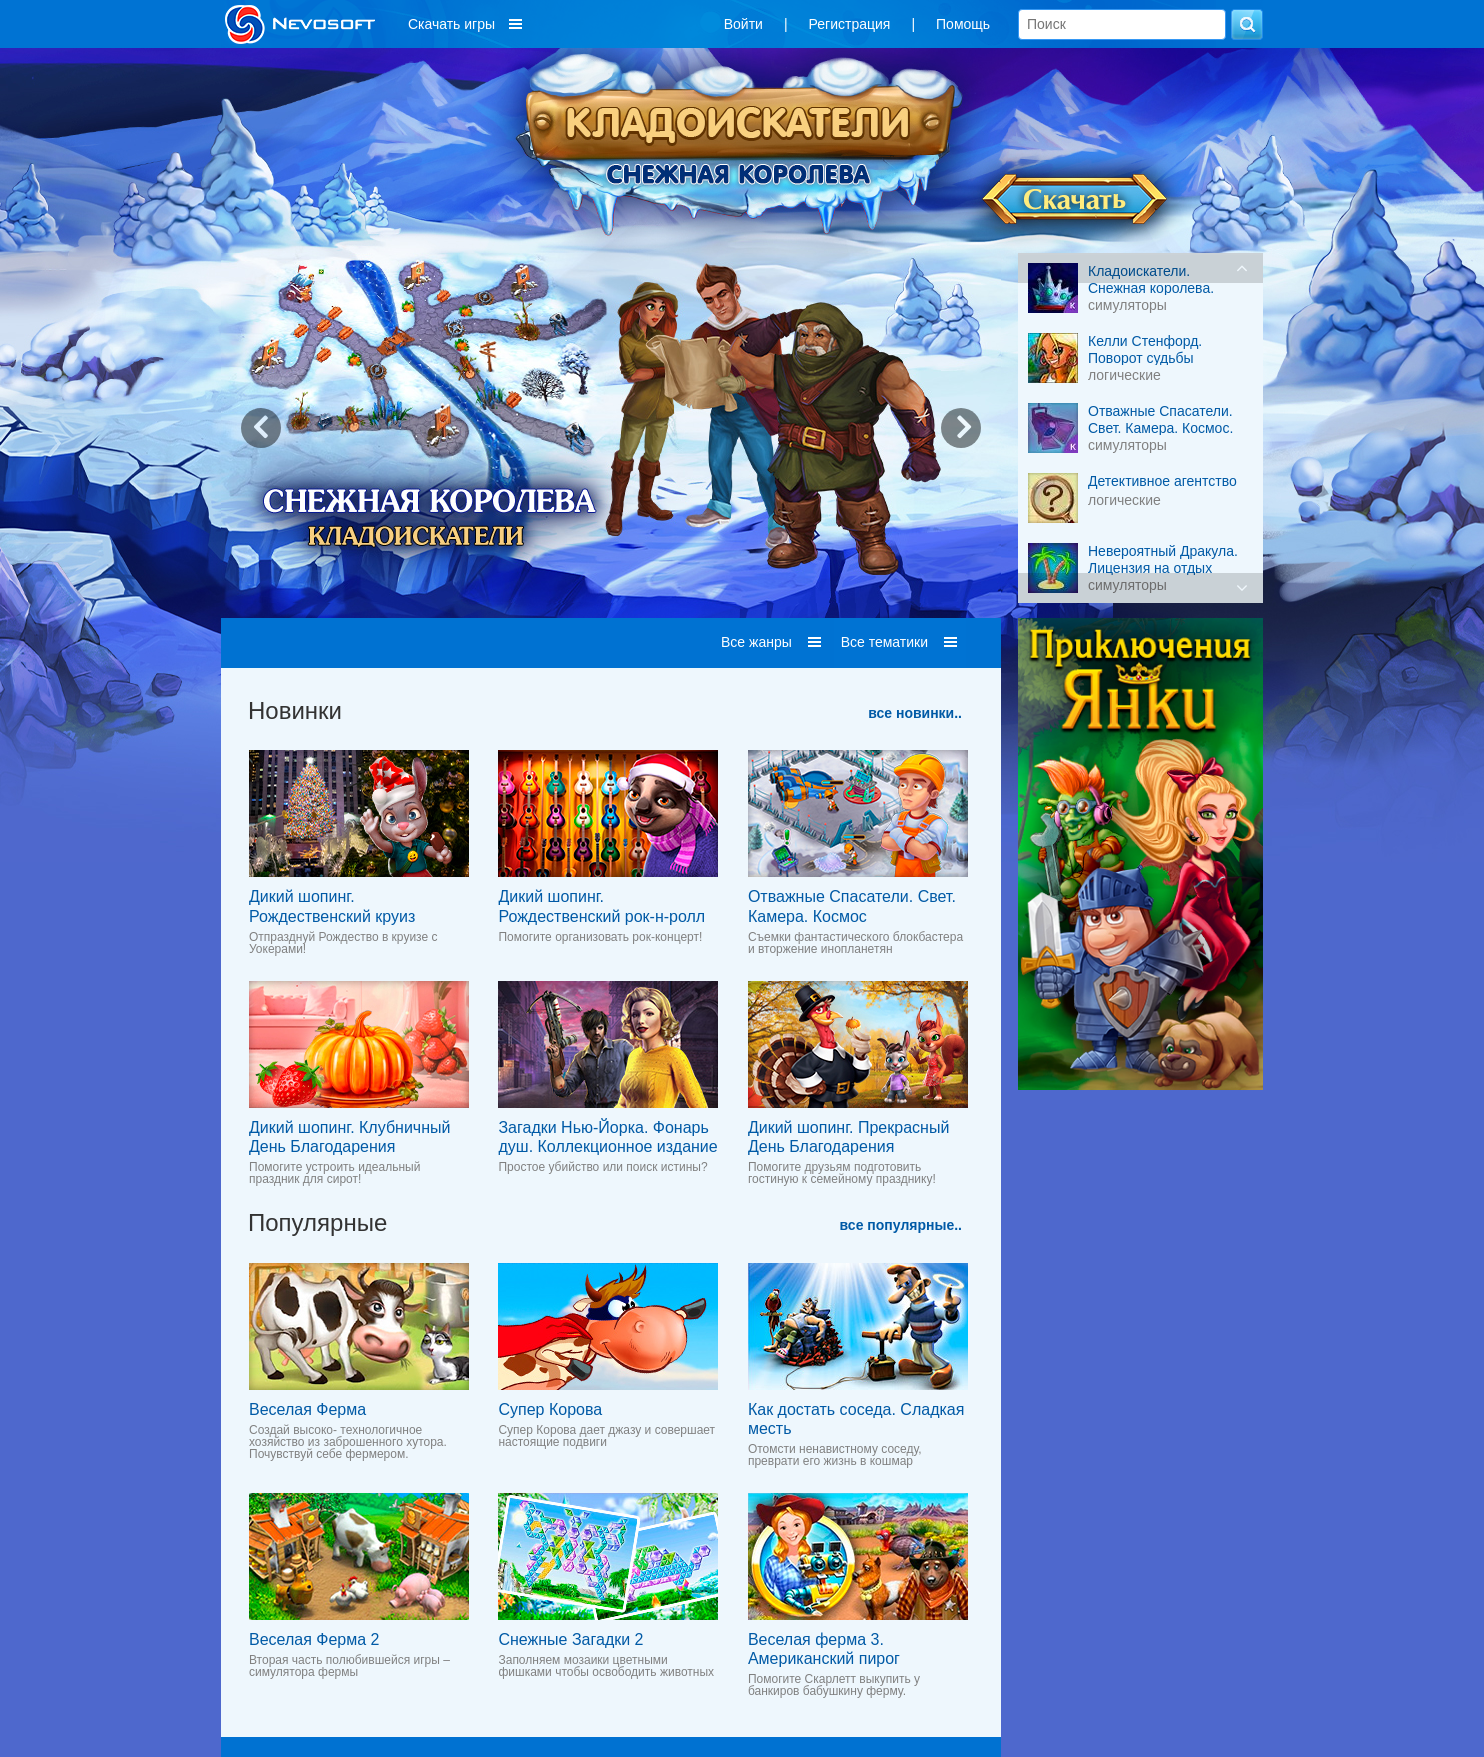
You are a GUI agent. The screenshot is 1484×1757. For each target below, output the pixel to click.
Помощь (963, 24)
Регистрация (850, 24)
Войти (743, 24)
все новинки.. (915, 713)
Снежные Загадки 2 (570, 1639)
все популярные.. (901, 1225)
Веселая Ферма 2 (314, 1639)
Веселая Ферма (307, 1409)
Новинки (295, 710)
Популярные (317, 1222)
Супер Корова (550, 1409)
